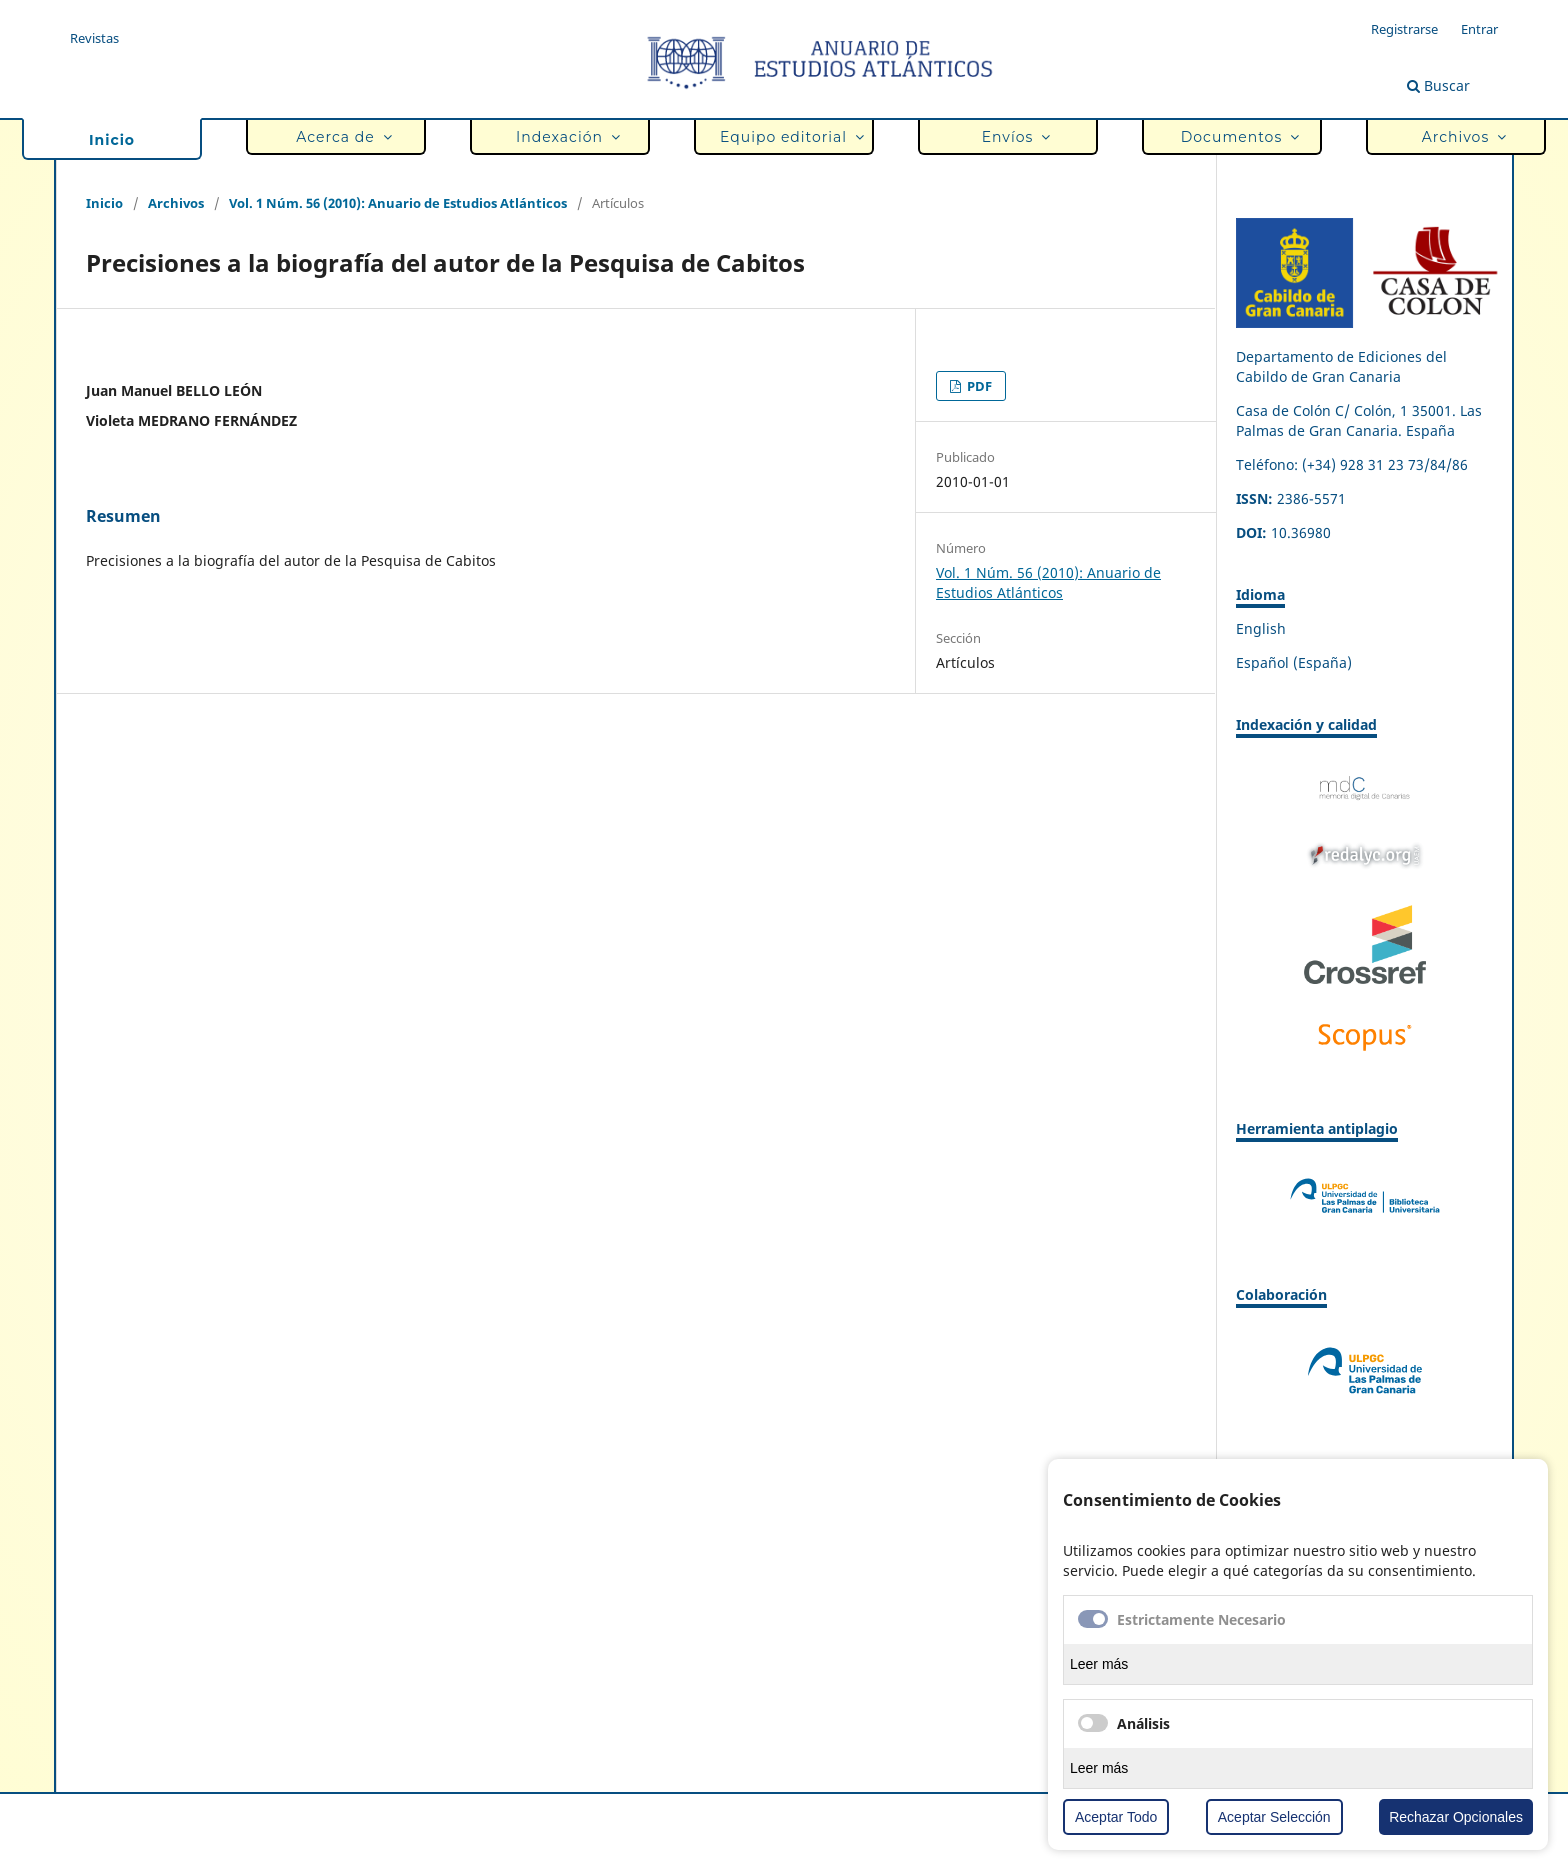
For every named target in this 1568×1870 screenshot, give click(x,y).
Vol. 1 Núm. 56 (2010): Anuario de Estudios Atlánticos (398, 203)
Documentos (1236, 137)
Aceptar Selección (1274, 1817)
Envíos (1012, 137)
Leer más (1099, 1664)
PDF (978, 386)
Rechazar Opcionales (1456, 1817)
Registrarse (1404, 29)
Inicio (112, 140)
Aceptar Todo (1116, 1817)
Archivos (1460, 137)
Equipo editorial (788, 137)
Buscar (1438, 85)
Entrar (1479, 29)
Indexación (564, 137)
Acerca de (340, 137)
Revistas (94, 38)
